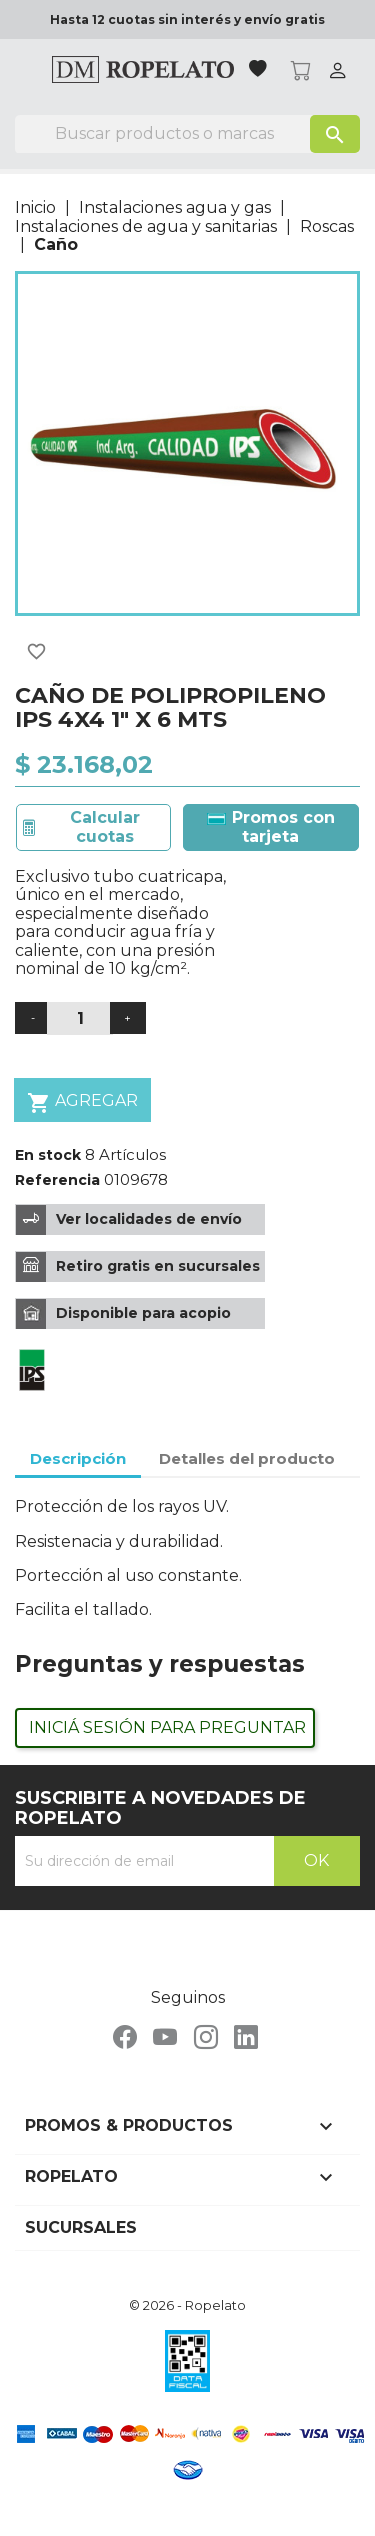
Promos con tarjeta (271, 826)
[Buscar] (187, 134)
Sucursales (81, 2227)
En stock (48, 1155)
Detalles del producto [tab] (247, 1458)
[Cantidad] (80, 1018)
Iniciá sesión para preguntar (167, 1727)
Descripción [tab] (78, 1458)
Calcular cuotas (105, 826)
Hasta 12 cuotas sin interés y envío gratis (187, 19)
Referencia (57, 1180)
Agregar (82, 1102)
